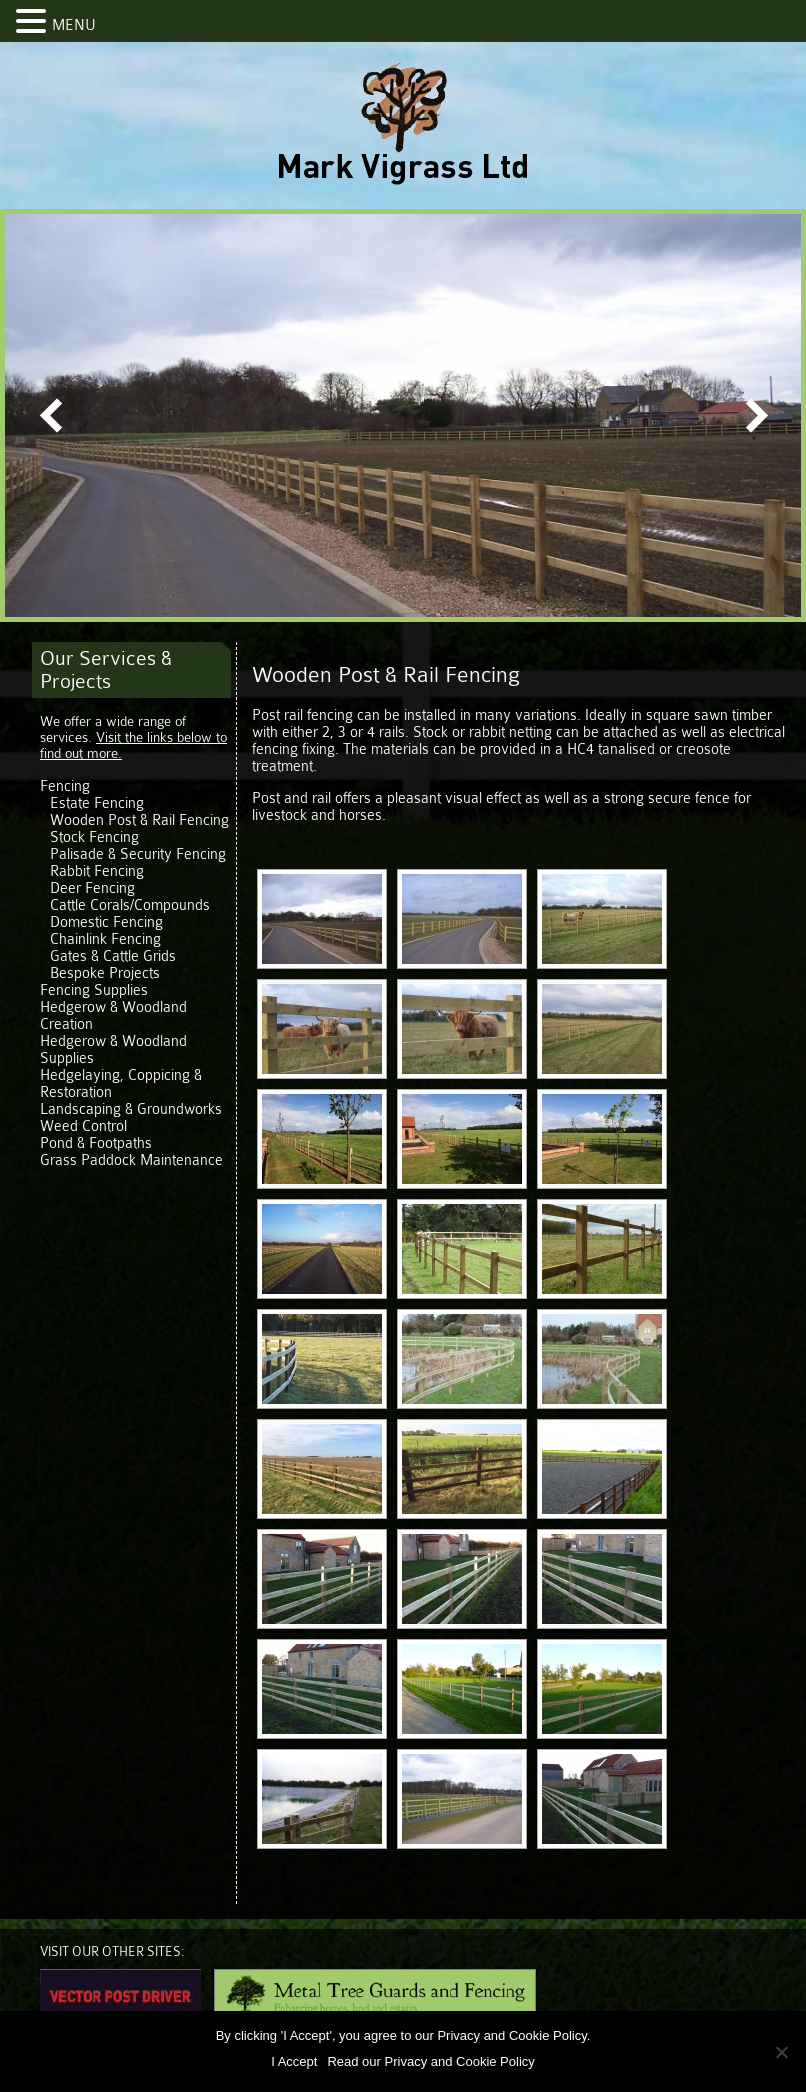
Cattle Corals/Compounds (130, 905)
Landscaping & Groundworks (131, 1109)
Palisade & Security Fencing (138, 854)
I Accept (294, 2061)
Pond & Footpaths (96, 1143)
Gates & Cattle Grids (113, 956)
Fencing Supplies (94, 990)
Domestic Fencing (106, 922)
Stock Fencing (94, 837)
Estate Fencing (97, 803)
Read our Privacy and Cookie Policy (430, 2061)
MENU (74, 25)
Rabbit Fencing (97, 871)
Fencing (65, 786)
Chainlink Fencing (105, 939)
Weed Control (83, 1126)
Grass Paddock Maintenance (131, 1160)
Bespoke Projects (105, 973)
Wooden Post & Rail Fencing (139, 820)
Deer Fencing (92, 888)
